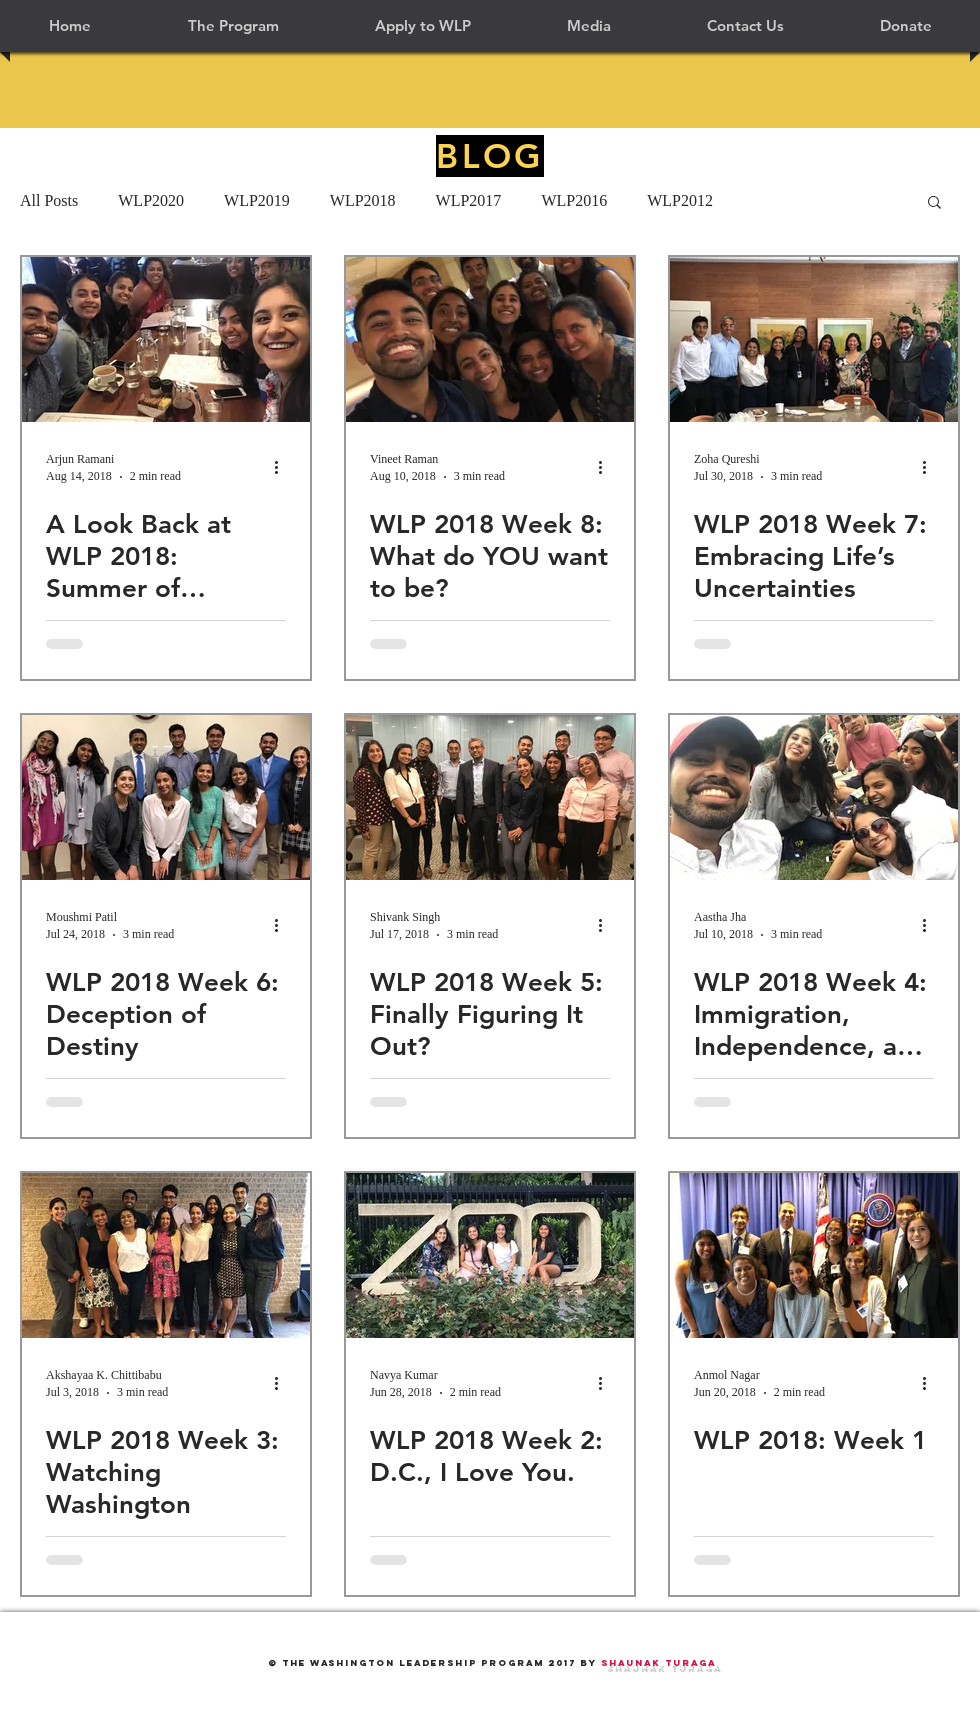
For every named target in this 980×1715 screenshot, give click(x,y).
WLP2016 (574, 200)
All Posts (49, 200)
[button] (233, 26)
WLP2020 (151, 200)
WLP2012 (680, 200)
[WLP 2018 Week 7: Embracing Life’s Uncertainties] (814, 339)
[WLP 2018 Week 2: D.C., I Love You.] (490, 1255)
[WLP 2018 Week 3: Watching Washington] (166, 1255)
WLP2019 (257, 200)
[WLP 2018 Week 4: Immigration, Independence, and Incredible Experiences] (814, 797)
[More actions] (283, 467)
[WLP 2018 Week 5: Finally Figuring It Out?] (490, 797)
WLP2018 (363, 200)
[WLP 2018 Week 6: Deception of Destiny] (166, 797)
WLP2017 (469, 200)
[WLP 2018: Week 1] (814, 1255)
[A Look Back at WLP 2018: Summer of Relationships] (166, 339)
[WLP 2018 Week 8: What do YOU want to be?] (490, 339)
